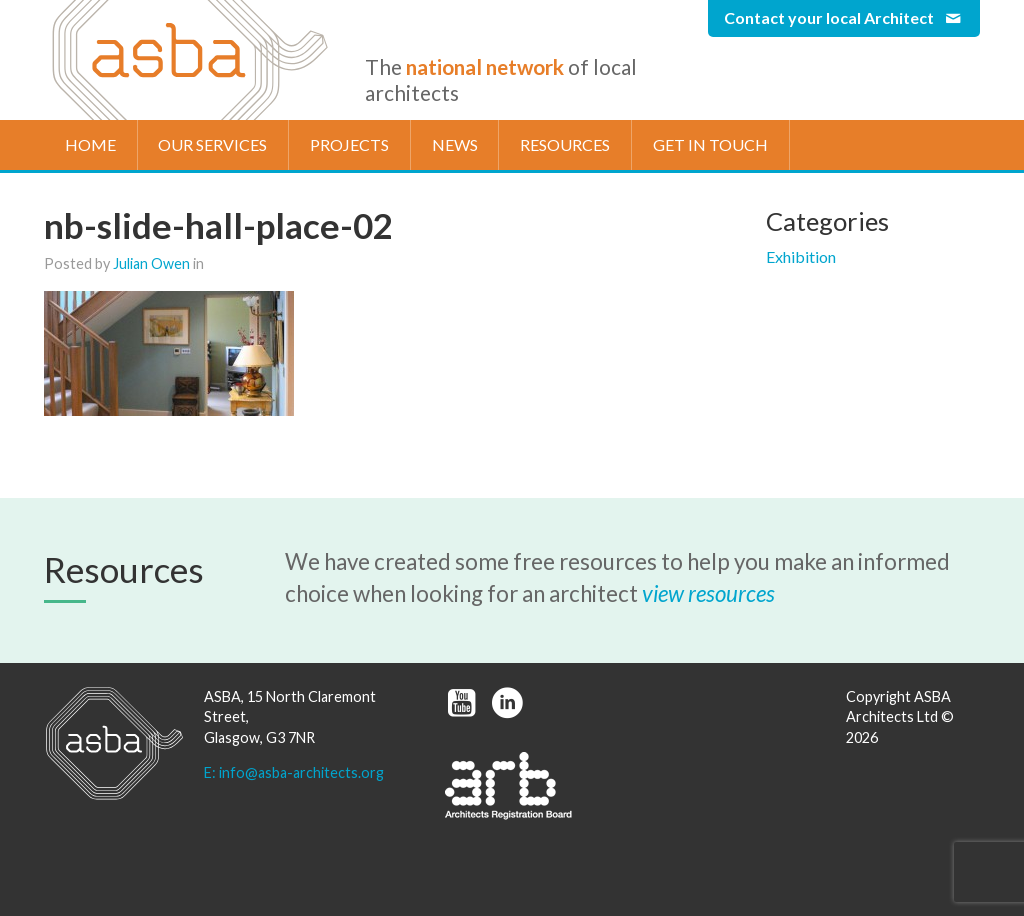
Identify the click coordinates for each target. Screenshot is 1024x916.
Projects (349, 144)
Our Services (212, 144)
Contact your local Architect (844, 17)
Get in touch (710, 144)
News (455, 144)
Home (90, 144)
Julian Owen (151, 263)
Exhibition (801, 256)
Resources (565, 144)
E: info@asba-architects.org (294, 772)
